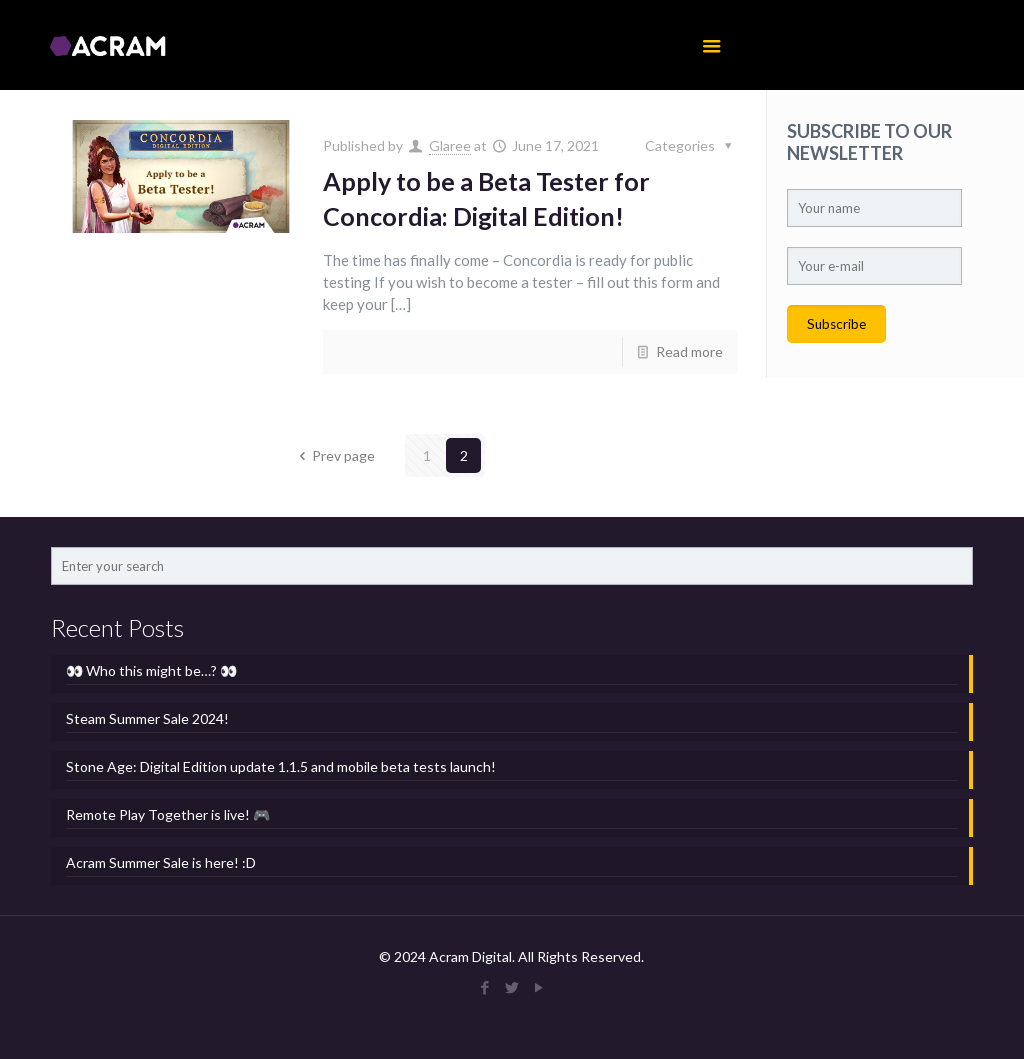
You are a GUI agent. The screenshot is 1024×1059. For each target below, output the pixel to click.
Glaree (450, 145)
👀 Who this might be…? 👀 (151, 670)
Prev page (334, 455)
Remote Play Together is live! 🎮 (168, 814)
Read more (689, 351)
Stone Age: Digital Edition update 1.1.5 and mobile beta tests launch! (281, 766)
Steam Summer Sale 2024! (147, 718)
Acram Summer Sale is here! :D (161, 862)
